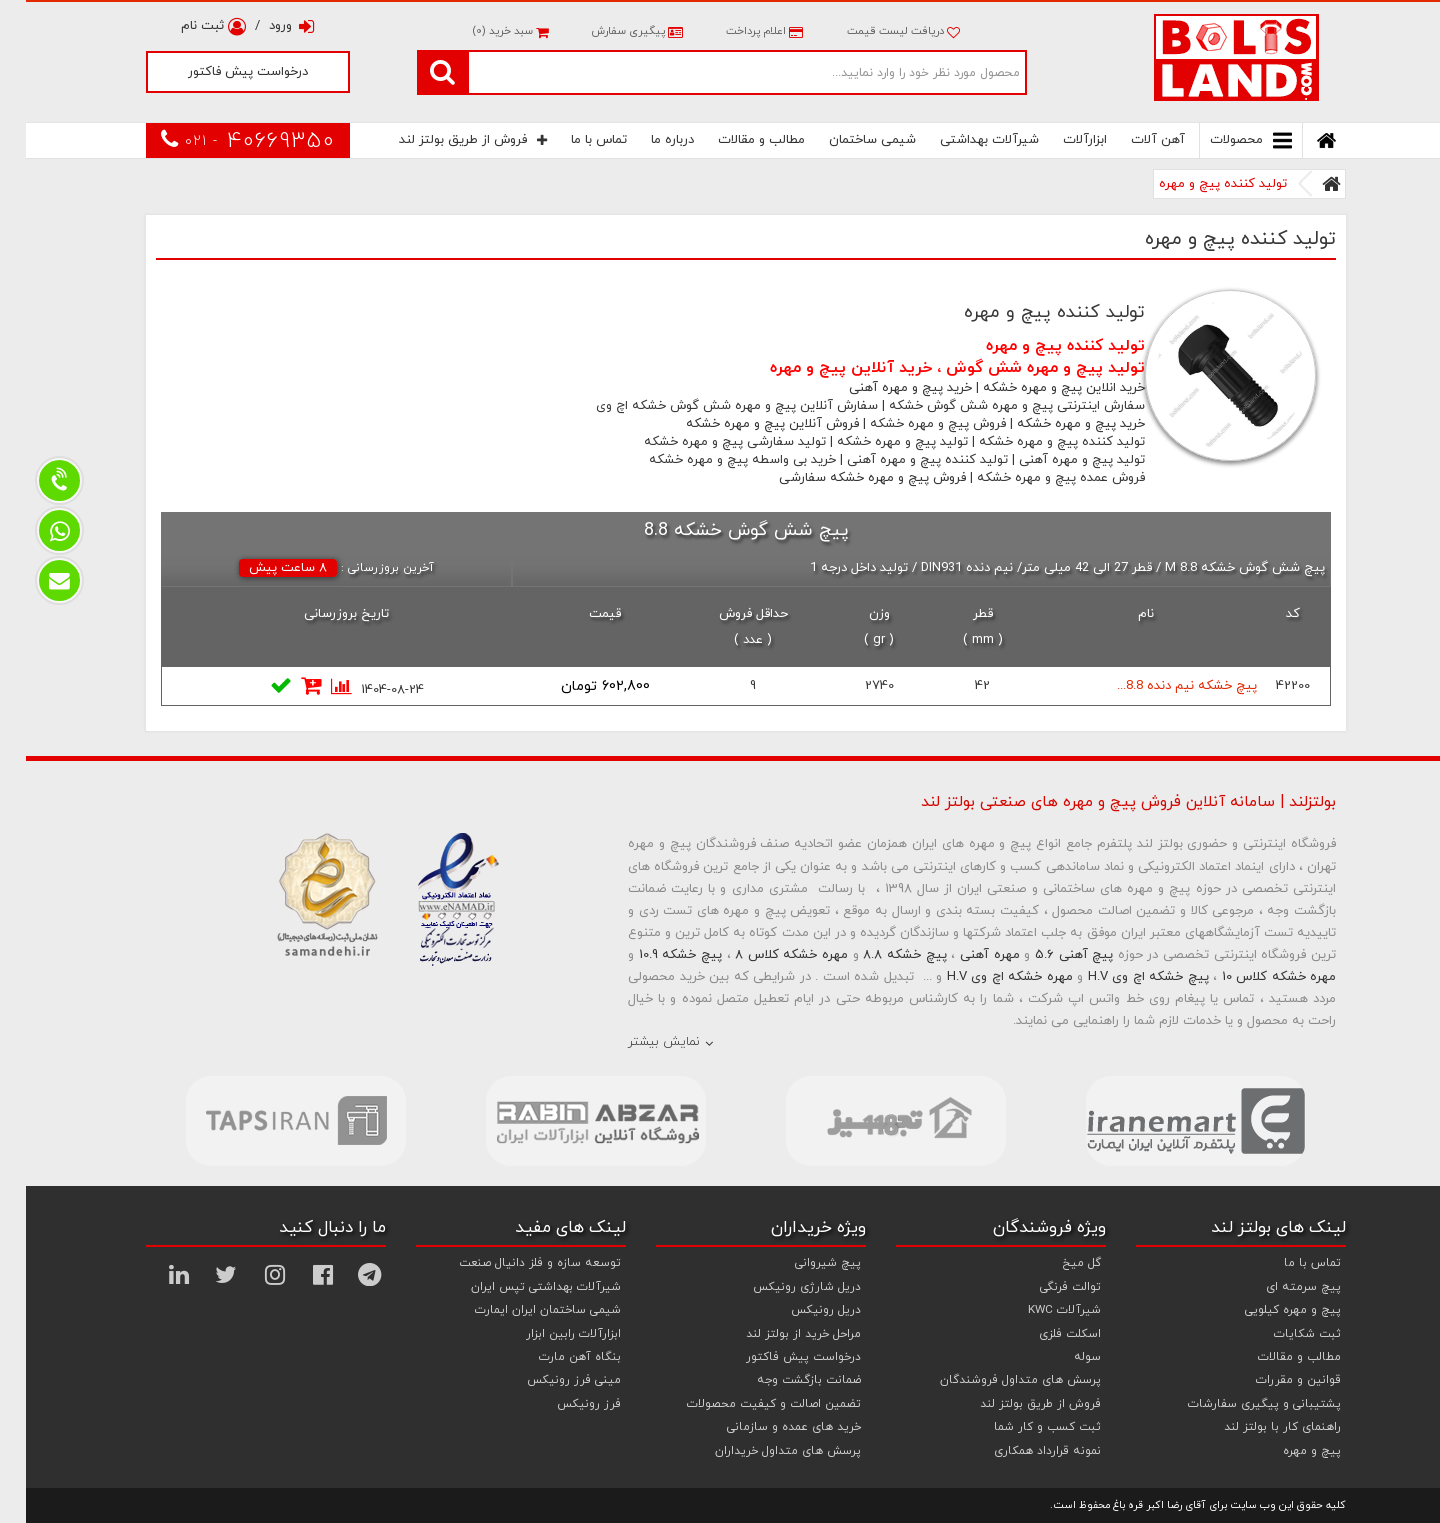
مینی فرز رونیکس (548, 1380)
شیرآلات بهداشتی (963, 140)
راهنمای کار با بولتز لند (1256, 1427)
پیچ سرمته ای (1277, 1287)
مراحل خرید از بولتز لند (777, 1334)
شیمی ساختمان (846, 140)
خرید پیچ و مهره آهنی (884, 388)
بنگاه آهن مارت (554, 1357)
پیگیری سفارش (609, 31)
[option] (270, 1121)
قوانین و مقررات (1272, 1380)
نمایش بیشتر (638, 1042)
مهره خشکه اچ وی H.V (984, 977)
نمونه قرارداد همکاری (1021, 1451)
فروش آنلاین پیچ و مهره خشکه (746, 424)
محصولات (1225, 140)
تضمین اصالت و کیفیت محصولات (748, 1404)
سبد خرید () (484, 31)
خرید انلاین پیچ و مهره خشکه (1038, 388)
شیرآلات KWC (1038, 1310)
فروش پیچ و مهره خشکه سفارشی (846, 478)
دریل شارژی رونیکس (781, 1287)
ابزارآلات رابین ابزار (547, 1334)
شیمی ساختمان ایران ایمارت (522, 1310)
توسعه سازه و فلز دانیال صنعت (514, 1263)
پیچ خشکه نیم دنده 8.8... (1161, 686)
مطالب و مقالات (735, 140)
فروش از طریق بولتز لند (447, 140)
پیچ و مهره (1286, 1451)
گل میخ (1055, 1263)
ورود (266, 26)
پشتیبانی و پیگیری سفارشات (1238, 1404)
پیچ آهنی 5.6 (1048, 955)
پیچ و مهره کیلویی (1267, 1310)
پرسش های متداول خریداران (762, 1451)
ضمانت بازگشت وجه (783, 1380)
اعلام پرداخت (737, 31)
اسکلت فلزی (1044, 1334)
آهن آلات (1132, 140)
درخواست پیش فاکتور (222, 72)
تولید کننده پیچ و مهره (1197, 184)
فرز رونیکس (563, 1404)
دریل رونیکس (800, 1310)
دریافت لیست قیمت (877, 31)
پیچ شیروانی (802, 1263)
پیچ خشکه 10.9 (654, 955)
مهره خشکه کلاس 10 (1253, 977)
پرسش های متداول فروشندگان (994, 1380)
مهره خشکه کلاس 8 (765, 955)
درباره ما (646, 140)
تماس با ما (573, 140)
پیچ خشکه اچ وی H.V (1122, 977)
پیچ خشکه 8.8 (878, 955)
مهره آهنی (964, 955)
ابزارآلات (1059, 140)
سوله (1061, 1357)
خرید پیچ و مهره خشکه (1055, 424)
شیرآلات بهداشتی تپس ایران (520, 1287)
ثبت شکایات (1281, 1334)
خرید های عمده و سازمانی (768, 1427)
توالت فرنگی (1044, 1287)
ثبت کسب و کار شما (1021, 1427)
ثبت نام (187, 26)
